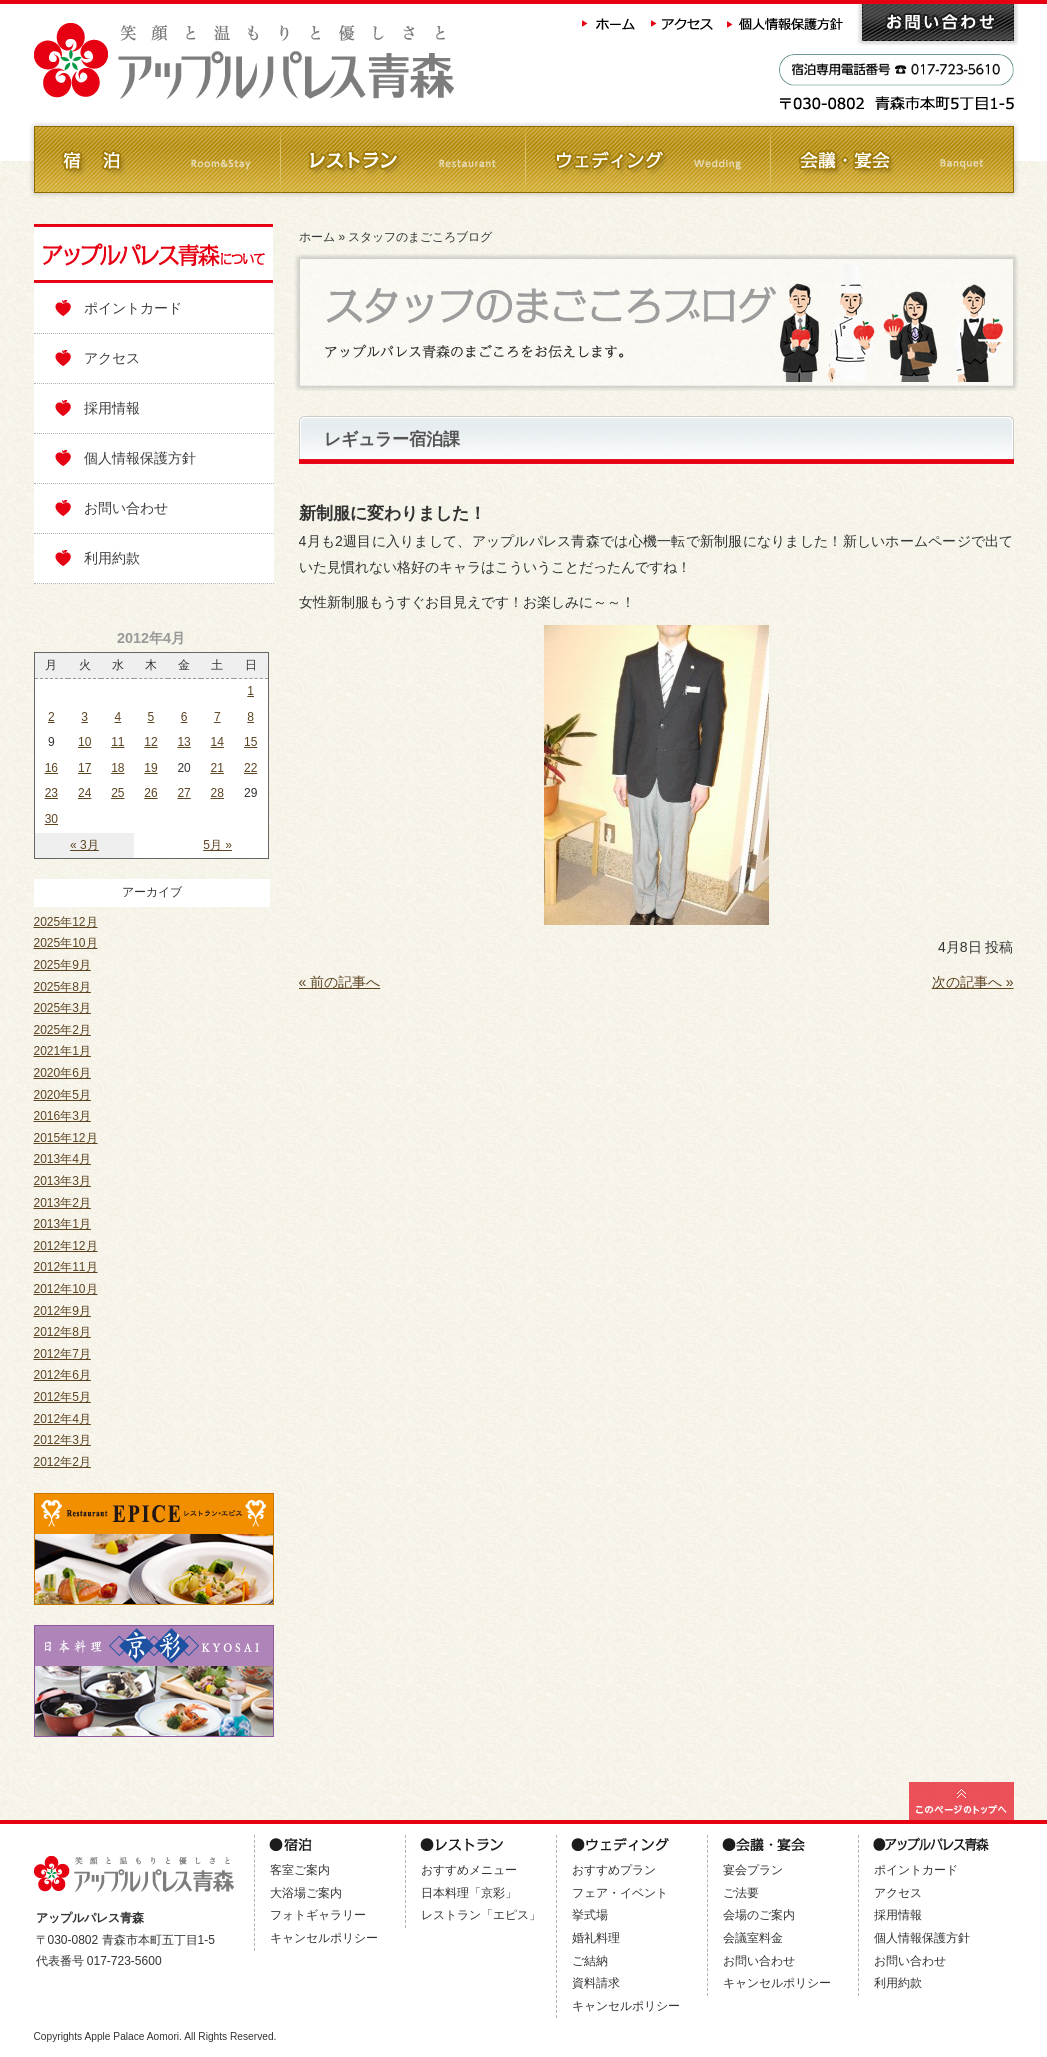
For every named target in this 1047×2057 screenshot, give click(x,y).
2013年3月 (62, 1181)
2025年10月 (66, 943)
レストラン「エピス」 (481, 1915)
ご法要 (741, 1893)
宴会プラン (753, 1870)
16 (51, 768)
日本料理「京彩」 (469, 1893)
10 (84, 742)
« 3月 (84, 845)
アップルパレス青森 (299, 61)
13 (183, 742)
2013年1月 (62, 1224)
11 (117, 742)
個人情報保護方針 (787, 22)
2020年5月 (62, 1095)
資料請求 (596, 1983)
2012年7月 (62, 1354)
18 (117, 768)
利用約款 (112, 558)
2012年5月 (62, 1397)
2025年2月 (62, 1030)
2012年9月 (62, 1311)
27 (183, 793)
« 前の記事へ (340, 982)
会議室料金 (753, 1938)
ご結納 (590, 1961)
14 (217, 742)
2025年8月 (62, 987)
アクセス (683, 22)
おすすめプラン (614, 1870)
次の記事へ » (973, 982)
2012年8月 (62, 1332)
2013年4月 (62, 1159)
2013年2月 (62, 1203)
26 (150, 793)
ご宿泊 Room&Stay (156, 159)
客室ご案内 (300, 1870)
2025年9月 (62, 965)
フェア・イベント (620, 1893)
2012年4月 (62, 1419)
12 (150, 742)
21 (217, 768)
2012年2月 (62, 1462)
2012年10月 (66, 1289)
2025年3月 (62, 1008)
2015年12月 (66, 1138)
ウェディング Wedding (646, 159)
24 (84, 793)
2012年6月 (62, 1375)
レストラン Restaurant (401, 159)
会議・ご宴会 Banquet (891, 159)
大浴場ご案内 (306, 1893)
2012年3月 (62, 1440)
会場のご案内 (759, 1915)
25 (117, 793)
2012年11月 (66, 1267)
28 (217, 793)
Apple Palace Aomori (131, 2036)
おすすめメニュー (469, 1870)
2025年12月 (66, 922)
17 (84, 768)
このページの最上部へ (961, 1801)
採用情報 (112, 408)
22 (250, 768)
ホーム (609, 22)
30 (51, 819)
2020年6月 (62, 1073)
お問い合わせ (938, 22)
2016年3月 (62, 1116)
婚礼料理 (596, 1938)
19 (150, 768)
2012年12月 (66, 1246)
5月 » (217, 845)
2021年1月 (62, 1051)
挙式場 (590, 1915)
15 (250, 742)
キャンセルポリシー (324, 1938)
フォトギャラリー (318, 1915)
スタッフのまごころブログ (420, 237)
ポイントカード (133, 308)
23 (51, 793)
